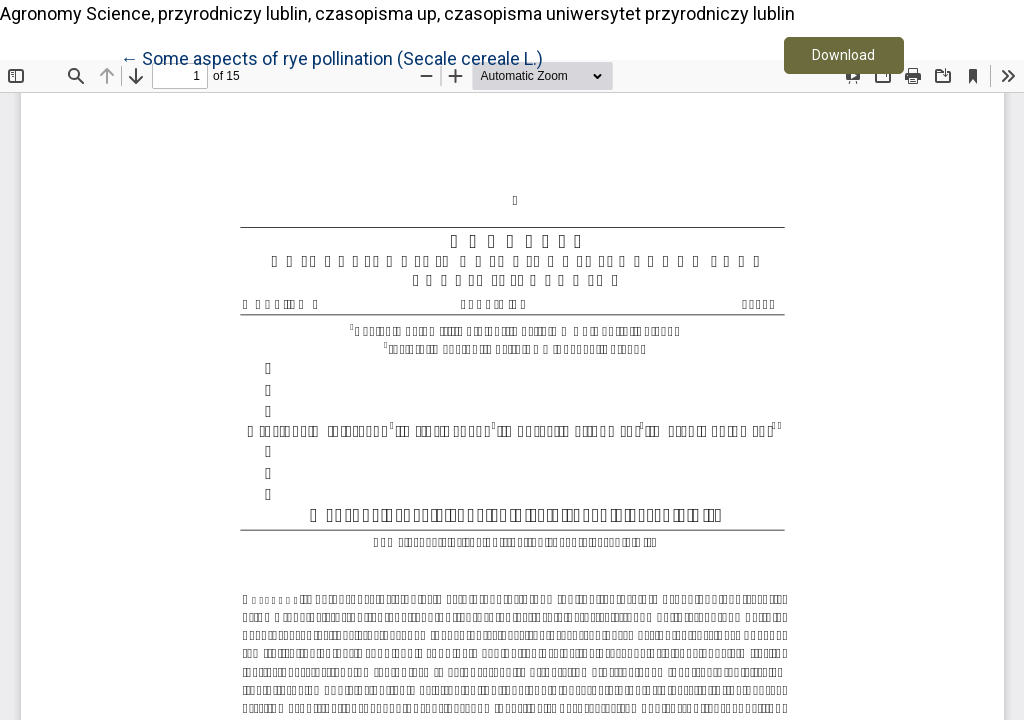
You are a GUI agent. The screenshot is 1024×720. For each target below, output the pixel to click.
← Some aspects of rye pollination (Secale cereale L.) (331, 57)
